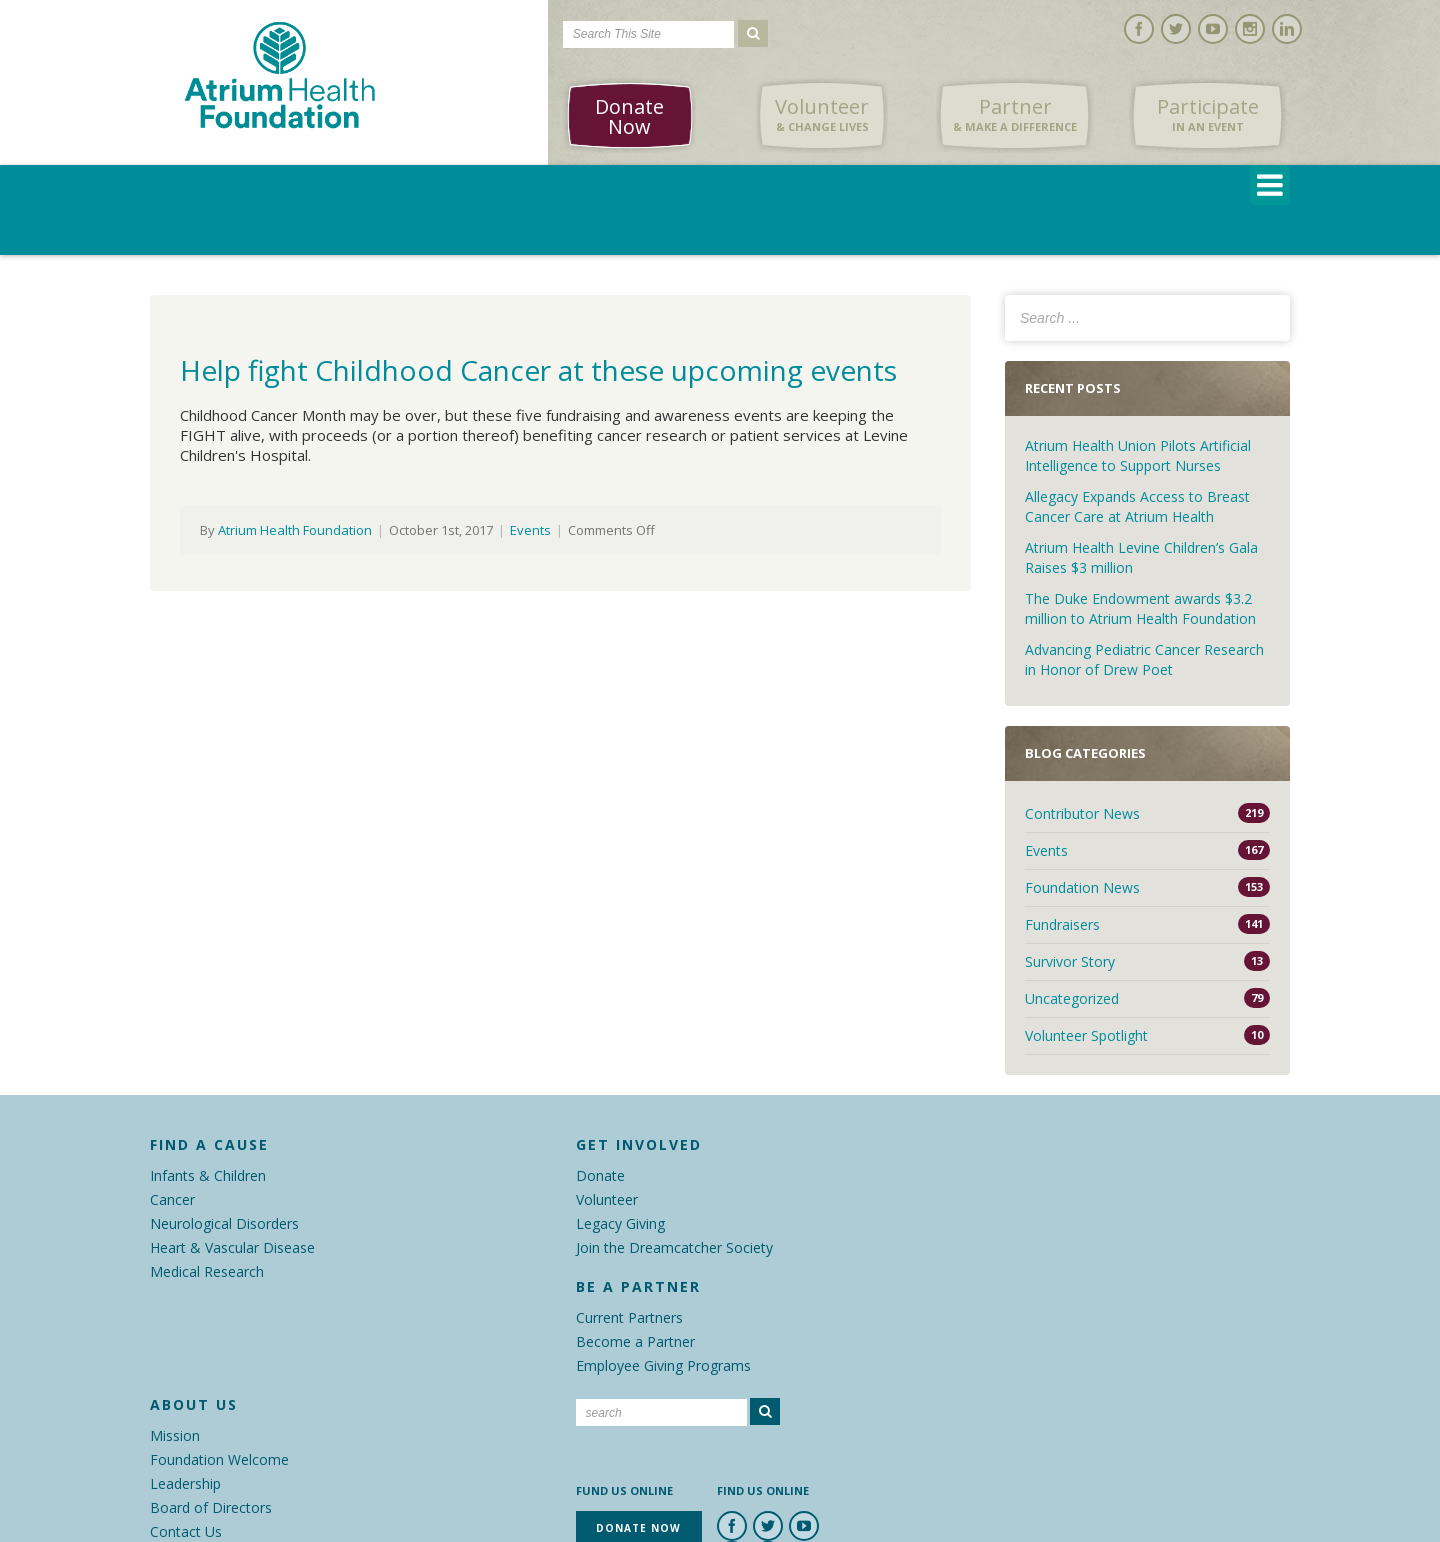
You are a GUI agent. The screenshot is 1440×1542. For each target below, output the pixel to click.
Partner (1015, 115)
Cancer (172, 1199)
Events (530, 530)
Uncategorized (1072, 998)
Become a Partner (635, 1341)
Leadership (185, 1483)
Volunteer (822, 115)
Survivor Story (1070, 961)
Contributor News (1082, 813)
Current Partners (629, 1317)
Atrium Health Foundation (295, 530)
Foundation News (1082, 887)
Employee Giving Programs (663, 1365)
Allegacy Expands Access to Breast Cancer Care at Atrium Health (1137, 506)
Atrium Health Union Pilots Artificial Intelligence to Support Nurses (1138, 455)
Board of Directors (211, 1507)
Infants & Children (208, 1175)
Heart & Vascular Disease (232, 1247)
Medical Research (207, 1271)
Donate (600, 1175)
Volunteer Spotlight (1086, 1035)
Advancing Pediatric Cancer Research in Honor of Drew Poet (1144, 659)
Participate (1208, 115)
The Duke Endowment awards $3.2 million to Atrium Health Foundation (1140, 608)
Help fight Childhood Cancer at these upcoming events (538, 370)
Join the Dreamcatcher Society (674, 1247)
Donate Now (629, 116)
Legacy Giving (620, 1223)
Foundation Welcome (219, 1459)
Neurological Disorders (224, 1223)
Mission (175, 1435)
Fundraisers (1062, 924)
